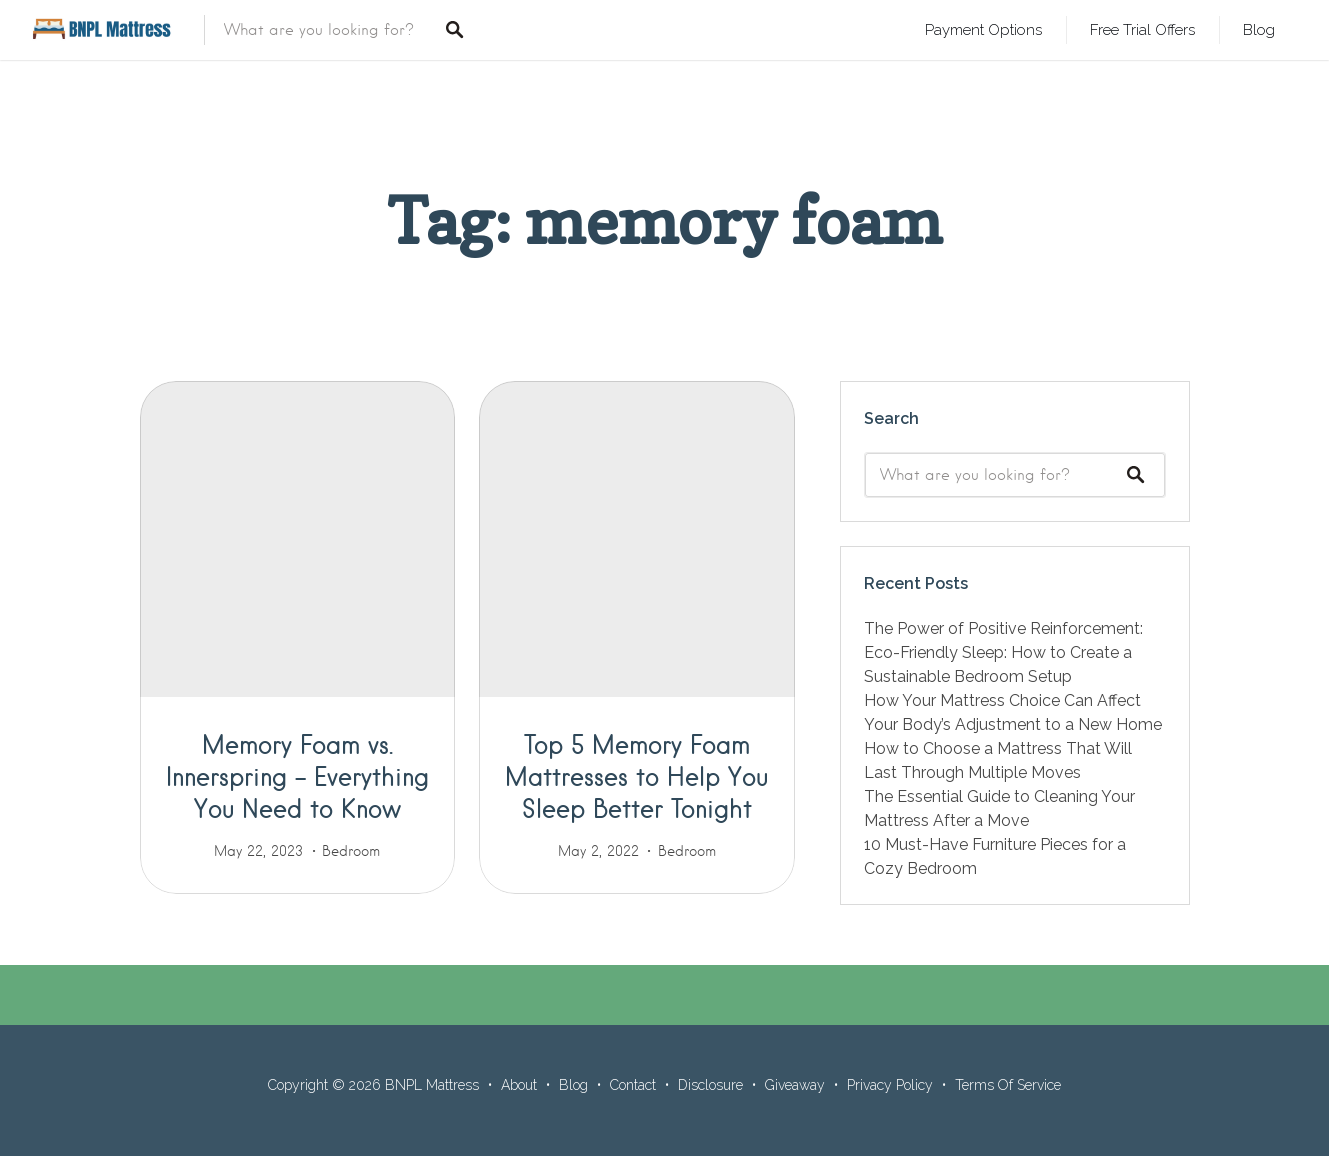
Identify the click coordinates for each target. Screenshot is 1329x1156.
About (519, 1085)
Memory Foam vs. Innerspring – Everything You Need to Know (297, 776)
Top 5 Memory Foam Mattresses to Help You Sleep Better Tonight (636, 776)
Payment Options (983, 29)
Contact (633, 1085)
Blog (1259, 29)
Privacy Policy (890, 1085)
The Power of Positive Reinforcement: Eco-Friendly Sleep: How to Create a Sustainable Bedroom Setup (1003, 652)
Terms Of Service (1008, 1085)
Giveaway (795, 1085)
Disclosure (710, 1085)
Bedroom (351, 851)
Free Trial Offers (1142, 29)
